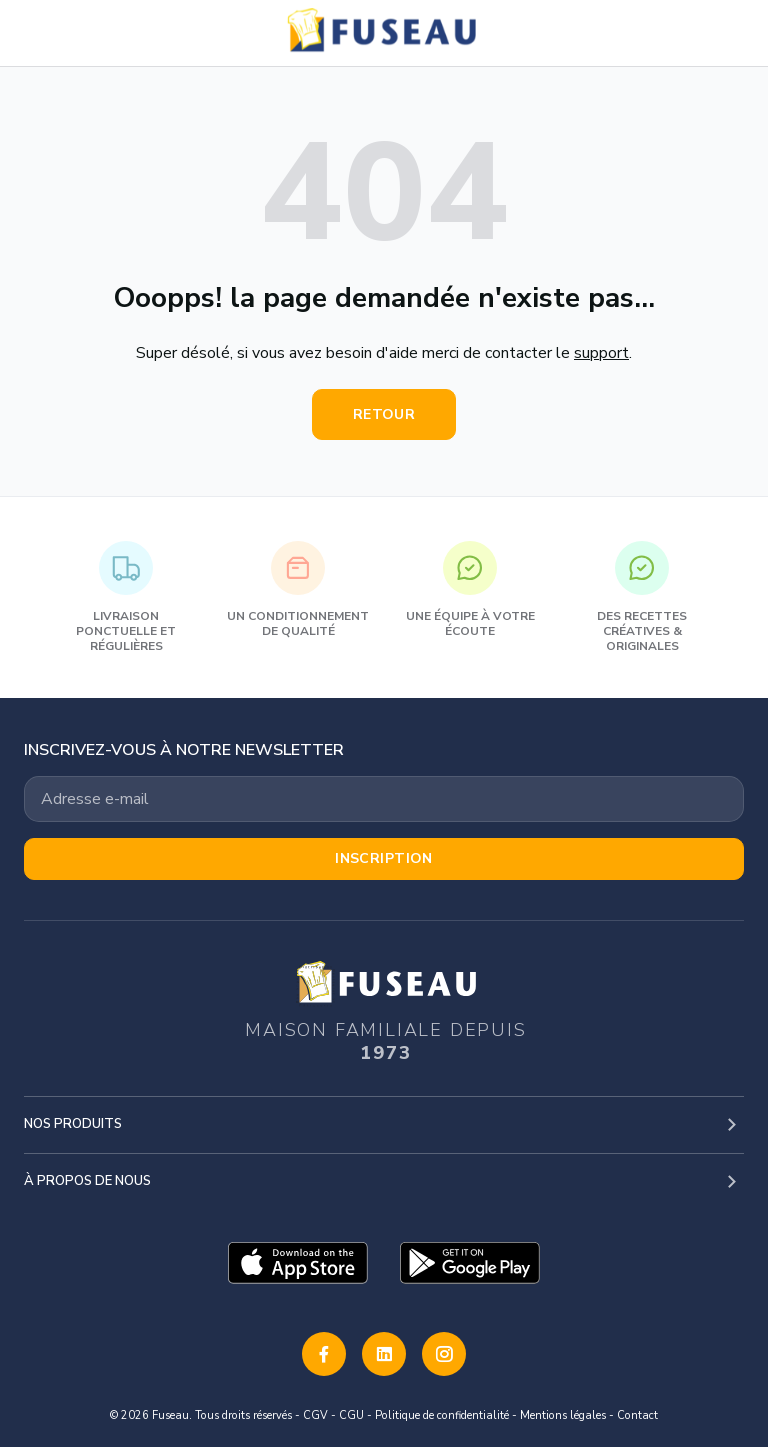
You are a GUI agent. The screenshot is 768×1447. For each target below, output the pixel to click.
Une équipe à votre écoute (470, 590)
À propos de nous (87, 1181)
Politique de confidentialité (442, 1415)
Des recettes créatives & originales (642, 597)
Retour (384, 414)
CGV (315, 1415)
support (601, 353)
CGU (351, 1415)
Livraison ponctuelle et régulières (126, 597)
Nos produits (73, 1124)
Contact (637, 1415)
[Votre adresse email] (384, 799)
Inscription (384, 858)
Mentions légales (563, 1415)
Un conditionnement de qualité (298, 590)
